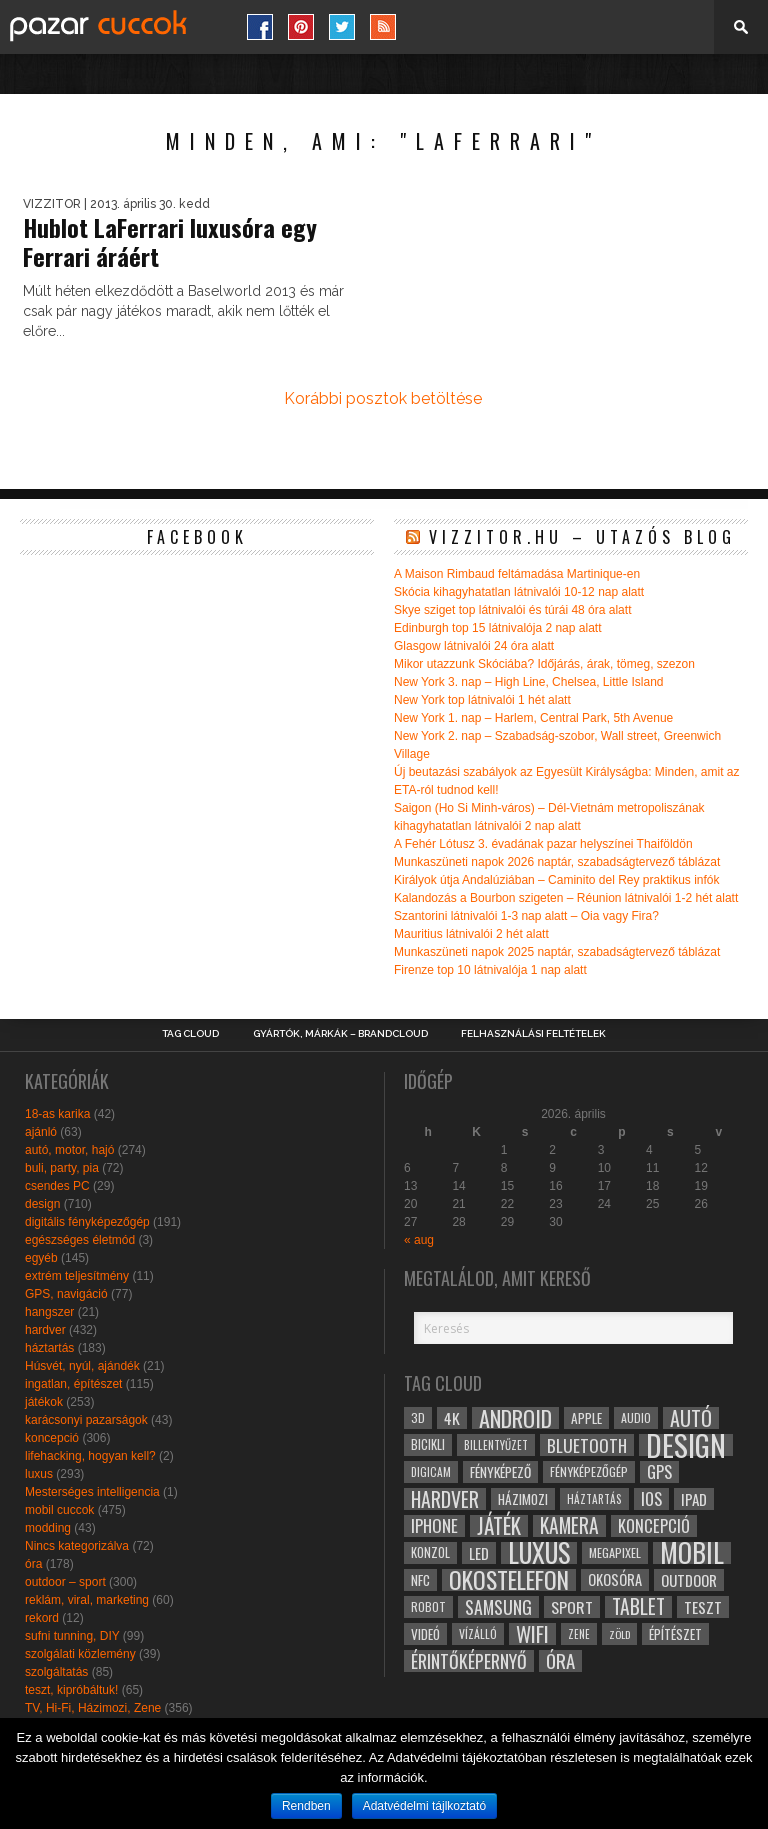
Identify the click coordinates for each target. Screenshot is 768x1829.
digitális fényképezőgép (87, 1222)
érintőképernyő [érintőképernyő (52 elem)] (469, 1661)
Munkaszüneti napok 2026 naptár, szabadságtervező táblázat (557, 862)
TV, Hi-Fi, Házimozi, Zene (93, 1708)
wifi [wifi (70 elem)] (532, 1634)
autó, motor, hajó (69, 1150)
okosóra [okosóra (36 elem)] (615, 1579)
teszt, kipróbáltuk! (71, 1690)
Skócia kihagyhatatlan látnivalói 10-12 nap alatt (519, 592)
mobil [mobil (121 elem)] (692, 1553)
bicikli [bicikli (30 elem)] (428, 1444)
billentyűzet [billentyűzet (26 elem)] (496, 1444)
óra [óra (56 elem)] (560, 1661)
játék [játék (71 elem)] (499, 1526)
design (42, 1204)
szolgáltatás (56, 1672)
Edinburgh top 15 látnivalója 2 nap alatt (498, 628)
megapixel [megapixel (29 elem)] (615, 1552)
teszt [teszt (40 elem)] (703, 1607)
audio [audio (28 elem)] (636, 1417)
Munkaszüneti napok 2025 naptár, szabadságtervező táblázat (557, 952)
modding (48, 1528)
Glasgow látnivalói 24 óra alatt (474, 646)
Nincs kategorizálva (77, 1546)
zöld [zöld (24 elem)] (619, 1634)
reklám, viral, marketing (87, 1600)
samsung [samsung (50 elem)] (498, 1607)
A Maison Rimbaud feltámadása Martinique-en (517, 574)
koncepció (52, 1438)
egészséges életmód (80, 1240)
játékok (44, 1402)
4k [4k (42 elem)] (452, 1418)
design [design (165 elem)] (686, 1445)
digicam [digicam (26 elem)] (431, 1471)
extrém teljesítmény (77, 1276)
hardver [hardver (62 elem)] (445, 1499)
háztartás (49, 1348)
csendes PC (57, 1186)
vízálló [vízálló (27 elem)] (478, 1633)
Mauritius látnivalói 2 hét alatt (471, 934)
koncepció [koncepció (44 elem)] (654, 1526)
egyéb (41, 1258)
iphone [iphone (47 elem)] (434, 1526)
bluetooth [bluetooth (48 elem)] (587, 1445)
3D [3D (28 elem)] (418, 1417)
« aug (419, 1240)
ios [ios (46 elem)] (651, 1499)
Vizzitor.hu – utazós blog (582, 537)
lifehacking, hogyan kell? (90, 1456)
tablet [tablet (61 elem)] (638, 1607)
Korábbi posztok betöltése (383, 398)
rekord (42, 1618)
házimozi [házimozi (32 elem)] (523, 1499)
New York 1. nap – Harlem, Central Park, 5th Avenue (533, 718)
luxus (39, 1474)
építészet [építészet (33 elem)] (675, 1634)
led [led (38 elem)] (479, 1553)
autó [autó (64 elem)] (691, 1418)
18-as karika (57, 1114)
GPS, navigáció (66, 1294)
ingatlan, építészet (73, 1384)
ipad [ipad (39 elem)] (694, 1499)
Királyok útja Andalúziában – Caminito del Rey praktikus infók (557, 880)
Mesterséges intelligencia (92, 1492)
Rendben (306, 1806)
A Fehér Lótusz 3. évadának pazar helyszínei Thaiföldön (543, 844)
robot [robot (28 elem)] (428, 1606)
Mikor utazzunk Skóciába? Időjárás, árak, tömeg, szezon (544, 664)
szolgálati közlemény (80, 1654)
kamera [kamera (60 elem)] (569, 1526)
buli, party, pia (62, 1168)
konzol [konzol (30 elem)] (430, 1552)
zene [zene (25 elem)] (579, 1634)
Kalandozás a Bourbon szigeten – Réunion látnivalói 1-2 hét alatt (566, 898)
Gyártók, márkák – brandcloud (340, 1034)
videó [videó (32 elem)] (425, 1634)
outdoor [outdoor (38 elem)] (689, 1580)
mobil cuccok (59, 1510)
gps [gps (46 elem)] (659, 1472)
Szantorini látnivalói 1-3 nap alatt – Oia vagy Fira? (526, 916)
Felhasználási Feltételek (533, 1034)
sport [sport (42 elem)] (572, 1607)
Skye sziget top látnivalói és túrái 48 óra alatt (512, 610)
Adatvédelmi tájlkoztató (424, 1806)
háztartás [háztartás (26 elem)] (594, 1498)
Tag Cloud (190, 1034)
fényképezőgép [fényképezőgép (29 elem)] (589, 1471)
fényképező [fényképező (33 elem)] (500, 1472)
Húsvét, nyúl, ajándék (82, 1366)
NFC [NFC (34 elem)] (420, 1579)
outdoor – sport (65, 1582)
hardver (45, 1330)
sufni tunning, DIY (72, 1636)
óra (33, 1564)
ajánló (41, 1132)
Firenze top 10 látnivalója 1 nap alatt (490, 970)
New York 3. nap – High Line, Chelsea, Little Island (529, 682)
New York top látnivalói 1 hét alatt (482, 700)
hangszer (49, 1312)
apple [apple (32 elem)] (586, 1418)
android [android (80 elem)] (515, 1418)
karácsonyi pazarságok (86, 1420)
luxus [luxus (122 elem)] (539, 1553)
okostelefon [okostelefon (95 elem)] (509, 1580)
